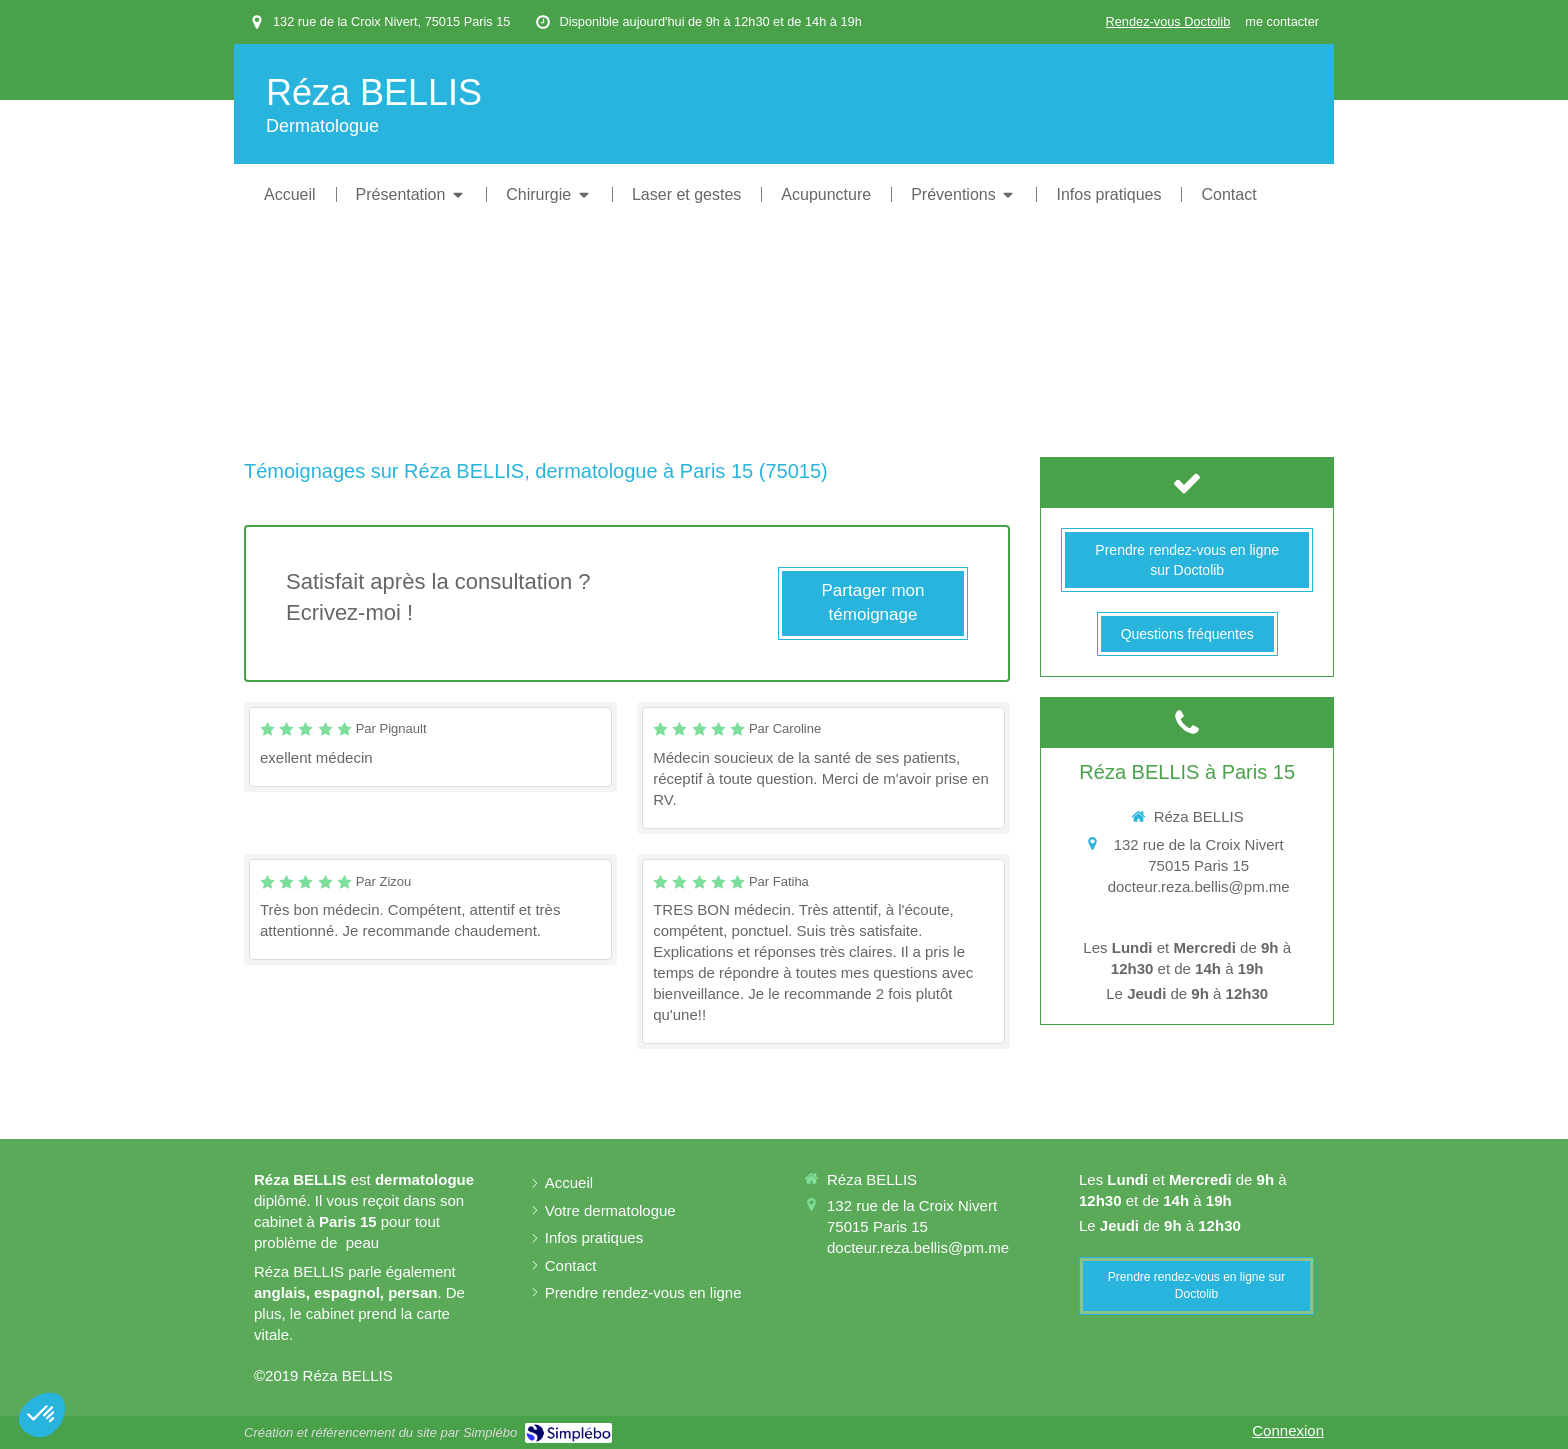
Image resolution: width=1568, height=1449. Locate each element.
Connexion (1288, 1430)
